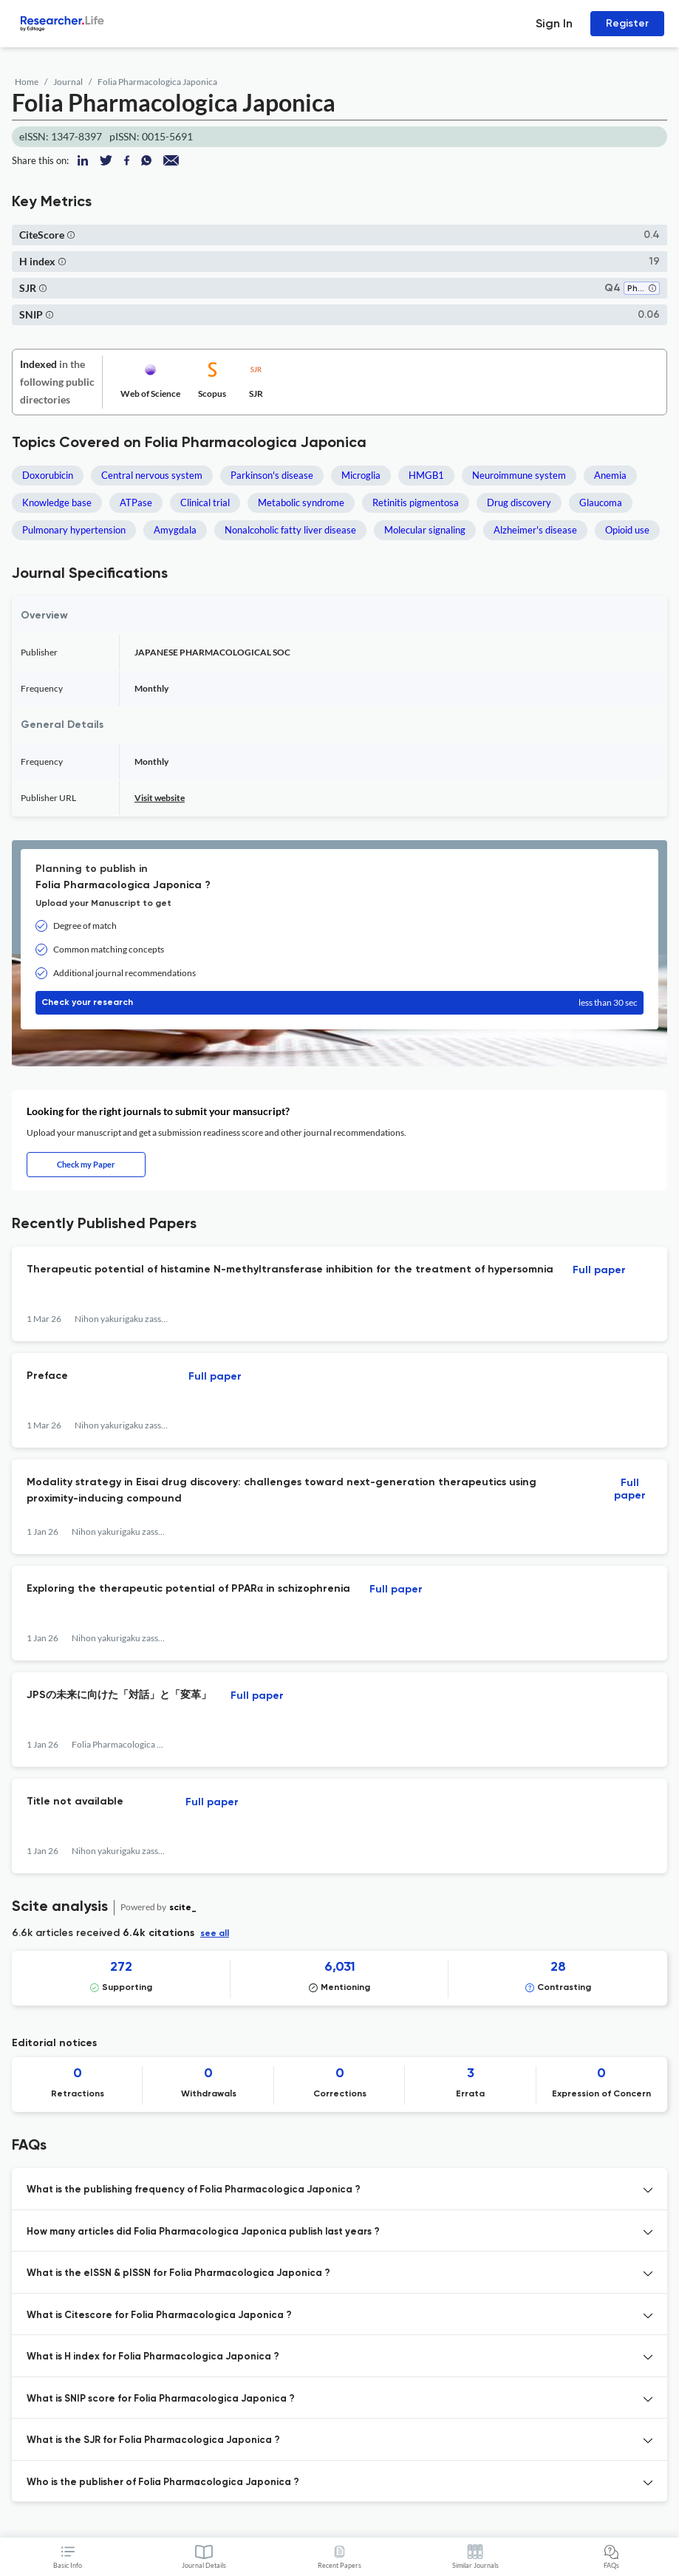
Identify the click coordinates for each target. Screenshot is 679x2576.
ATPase (136, 502)
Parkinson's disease (272, 475)
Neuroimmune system (519, 475)
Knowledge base (57, 502)
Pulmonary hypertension (74, 530)
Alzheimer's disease (535, 530)
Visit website (159, 797)
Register (627, 23)
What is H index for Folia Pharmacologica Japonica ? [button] (153, 2357)
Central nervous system (151, 475)
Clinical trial (205, 502)
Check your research (339, 1003)
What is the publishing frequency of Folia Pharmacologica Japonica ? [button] (194, 2190)
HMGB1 (426, 475)
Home (26, 81)
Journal (68, 81)
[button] (71, 234)
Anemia (610, 475)
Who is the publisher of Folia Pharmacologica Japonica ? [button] (163, 2482)
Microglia (361, 475)
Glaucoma (600, 502)
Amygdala (175, 530)
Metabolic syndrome (301, 502)
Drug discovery (519, 502)
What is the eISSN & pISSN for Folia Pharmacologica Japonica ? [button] (178, 2273)
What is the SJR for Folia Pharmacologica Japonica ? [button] (153, 2440)
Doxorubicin (47, 475)
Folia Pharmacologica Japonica (157, 81)
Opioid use (627, 530)
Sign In (554, 23)
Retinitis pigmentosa (415, 502)
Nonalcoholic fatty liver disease (290, 530)
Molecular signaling (424, 530)
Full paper (599, 1270)
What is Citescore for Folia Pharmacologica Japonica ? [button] (159, 2315)
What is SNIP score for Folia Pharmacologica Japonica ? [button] (161, 2399)
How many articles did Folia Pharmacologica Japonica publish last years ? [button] (203, 2232)
